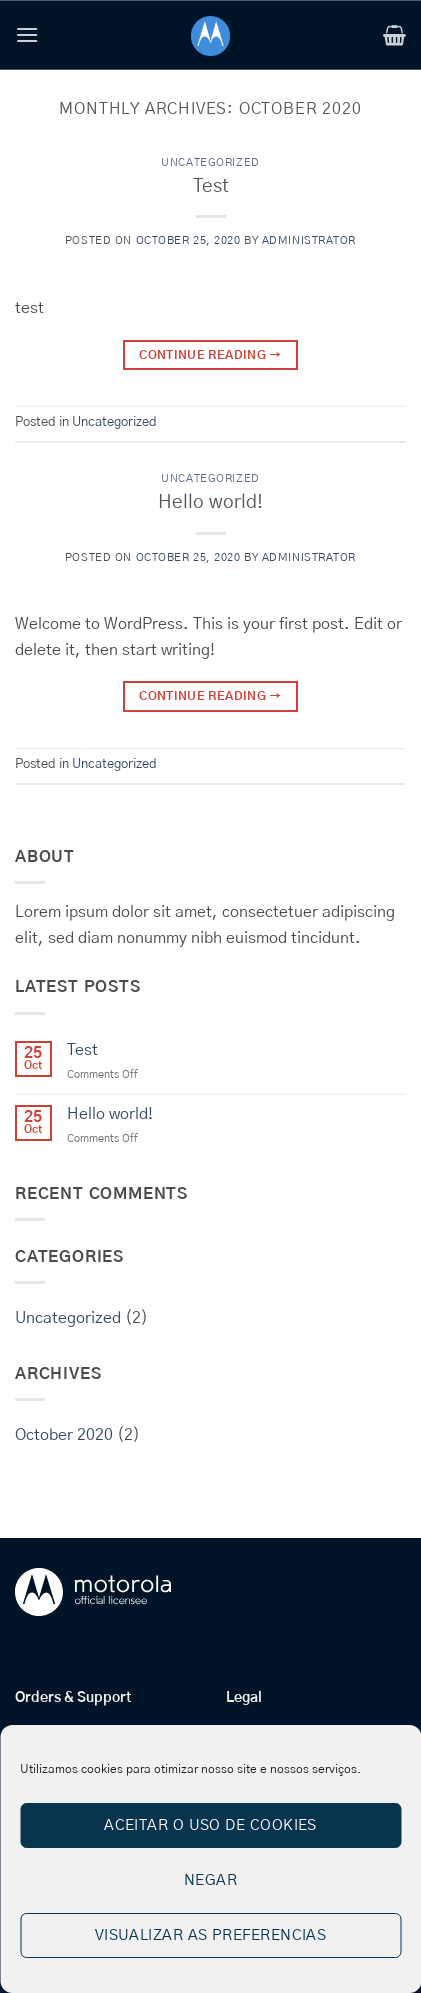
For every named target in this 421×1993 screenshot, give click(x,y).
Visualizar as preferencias (211, 1935)
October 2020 (64, 1435)
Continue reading (210, 355)
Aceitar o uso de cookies (210, 1825)
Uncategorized (210, 162)
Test (211, 186)
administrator (309, 240)
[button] (27, 34)
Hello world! (210, 502)
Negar (210, 1880)
